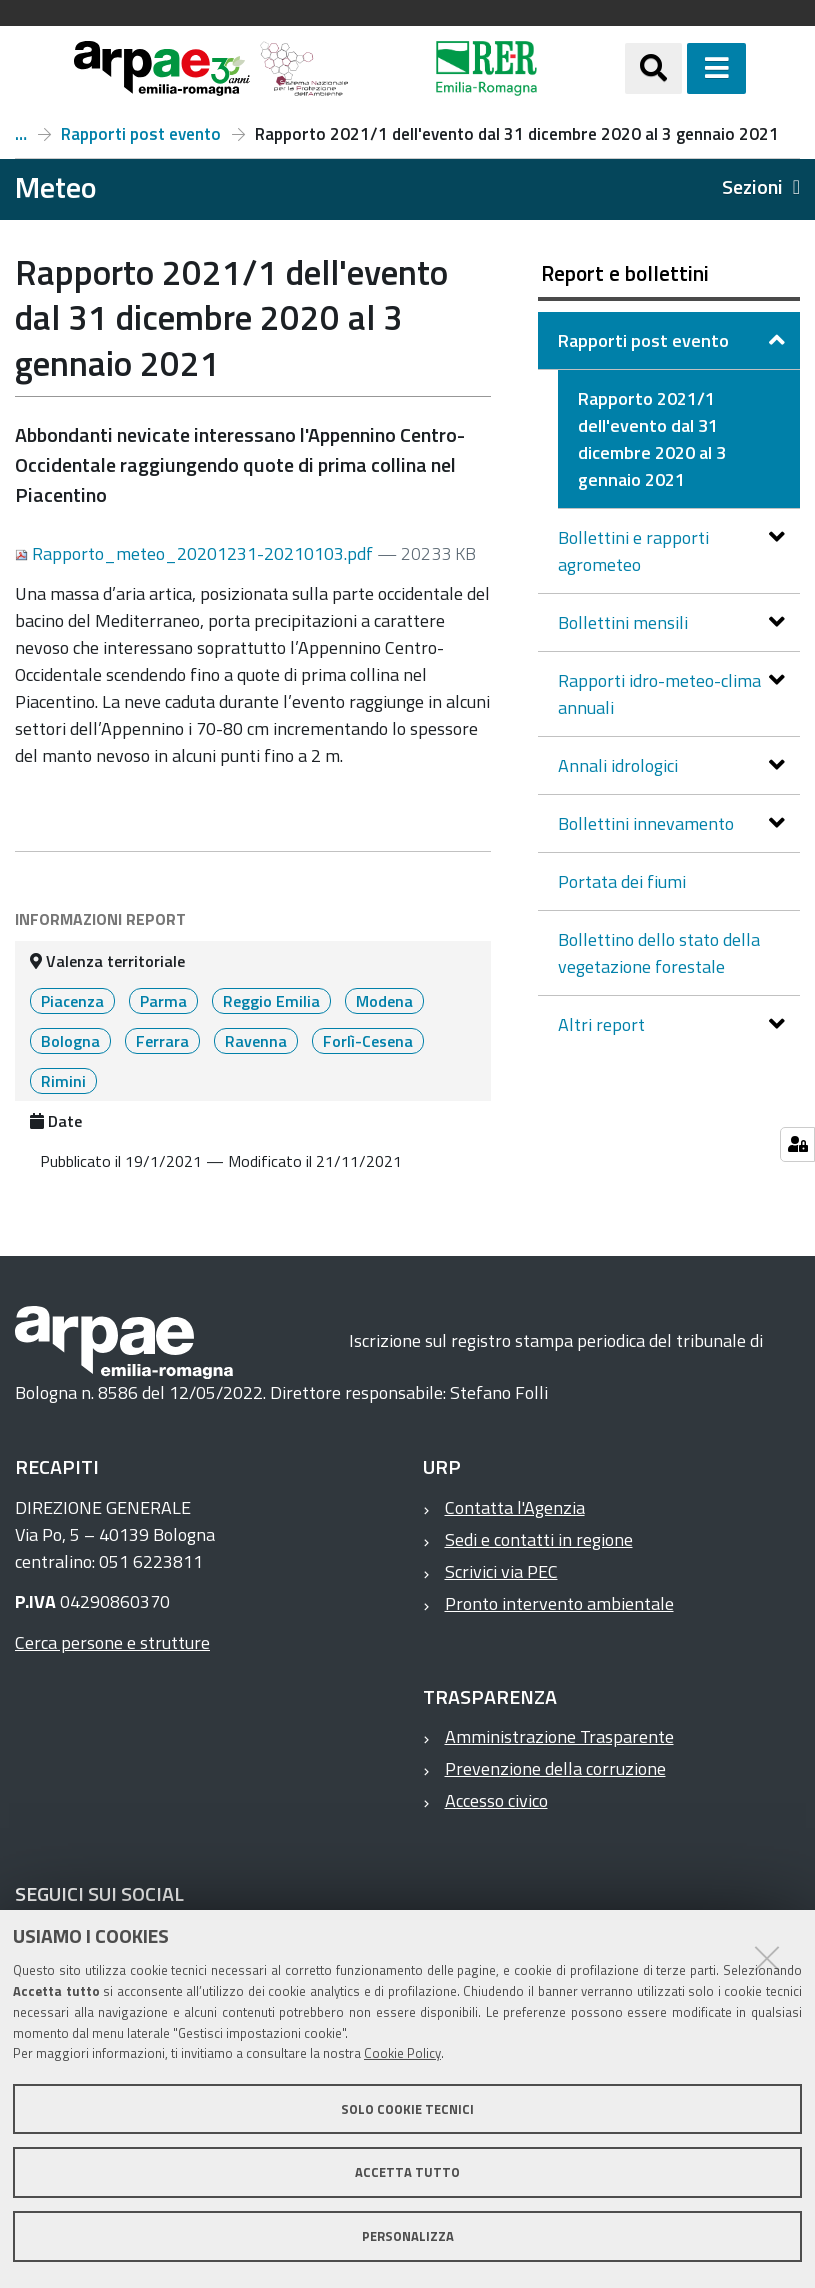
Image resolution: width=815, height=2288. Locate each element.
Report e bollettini (21, 134)
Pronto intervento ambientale (559, 1603)
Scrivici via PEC (501, 1571)
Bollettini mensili (625, 622)
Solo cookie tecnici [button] (407, 2109)
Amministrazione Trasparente (559, 1736)
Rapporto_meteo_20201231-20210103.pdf (196, 553)
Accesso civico (496, 1800)
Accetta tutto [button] (407, 2172)
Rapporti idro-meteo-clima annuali (659, 694)
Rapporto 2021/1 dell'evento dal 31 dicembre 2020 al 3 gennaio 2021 (652, 439)
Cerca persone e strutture (112, 1642)
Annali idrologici (620, 765)
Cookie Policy (402, 2053)
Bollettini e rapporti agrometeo (633, 551)
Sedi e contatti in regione (539, 1539)
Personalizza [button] (408, 2236)
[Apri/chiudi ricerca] (653, 68)
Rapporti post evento (141, 134)
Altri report (603, 1024)
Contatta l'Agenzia (515, 1507)
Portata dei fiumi (622, 881)
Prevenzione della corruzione (555, 1768)
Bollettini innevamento (648, 823)
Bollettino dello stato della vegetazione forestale (659, 953)
